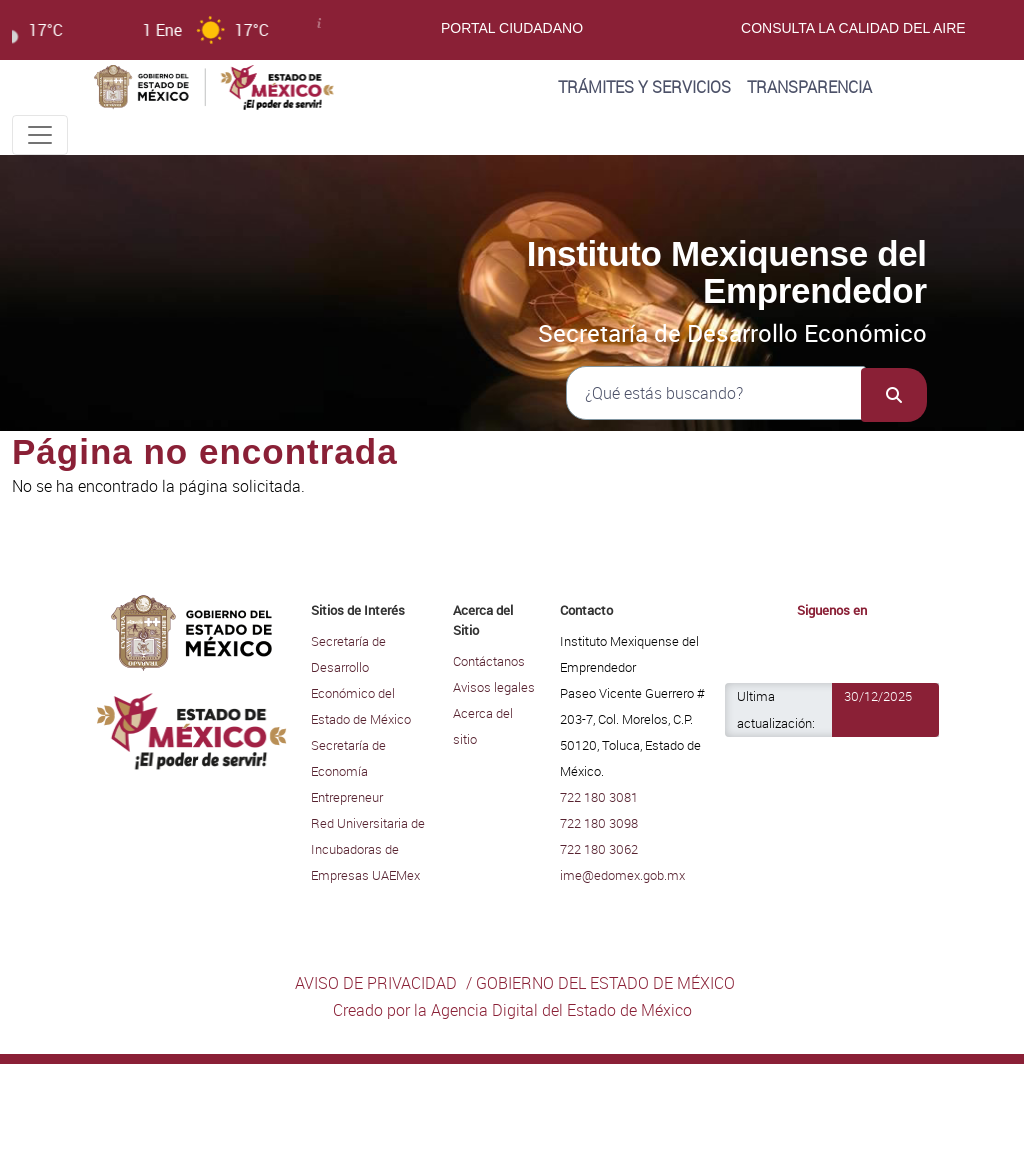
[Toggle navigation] (40, 135)
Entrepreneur (347, 797)
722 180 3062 (599, 849)
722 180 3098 (599, 823)
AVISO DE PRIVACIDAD (376, 983)
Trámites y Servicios (644, 87)
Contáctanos (489, 661)
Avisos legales (494, 687)
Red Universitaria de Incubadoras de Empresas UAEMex (368, 849)
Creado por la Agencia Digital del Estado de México (512, 1010)
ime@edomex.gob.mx (622, 875)
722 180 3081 (599, 797)
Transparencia (809, 87)
